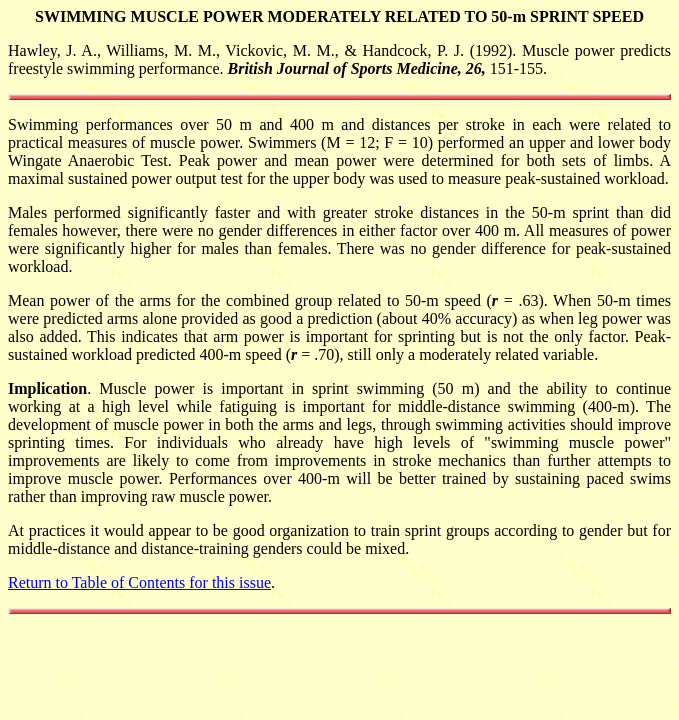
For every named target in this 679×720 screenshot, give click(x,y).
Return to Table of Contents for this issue (139, 582)
